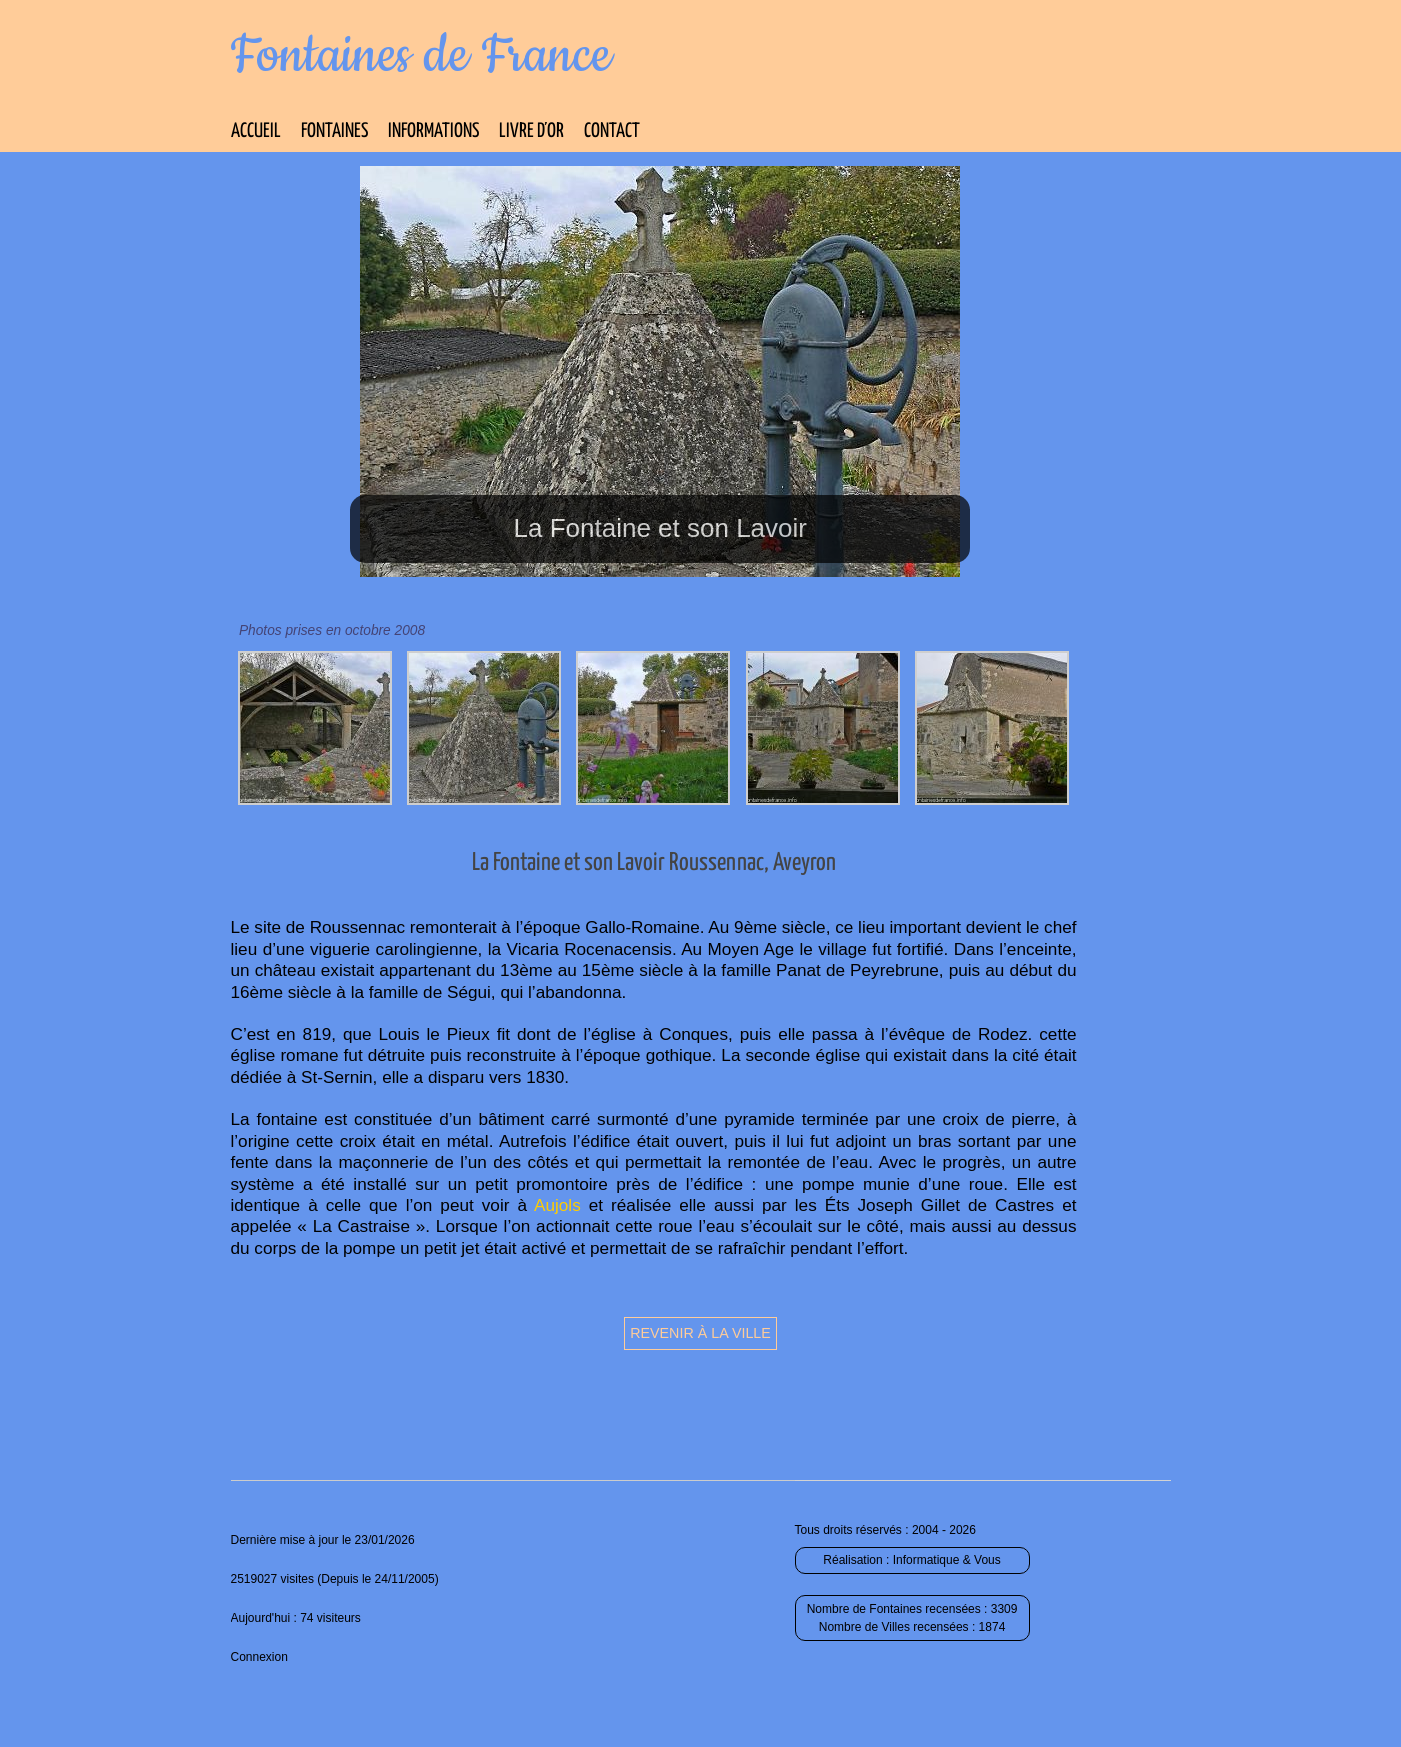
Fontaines (334, 131)
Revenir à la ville (700, 1333)
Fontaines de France (421, 56)
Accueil (256, 131)
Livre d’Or (531, 131)
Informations (433, 131)
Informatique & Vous (947, 1560)
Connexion (259, 1657)
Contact (612, 131)
